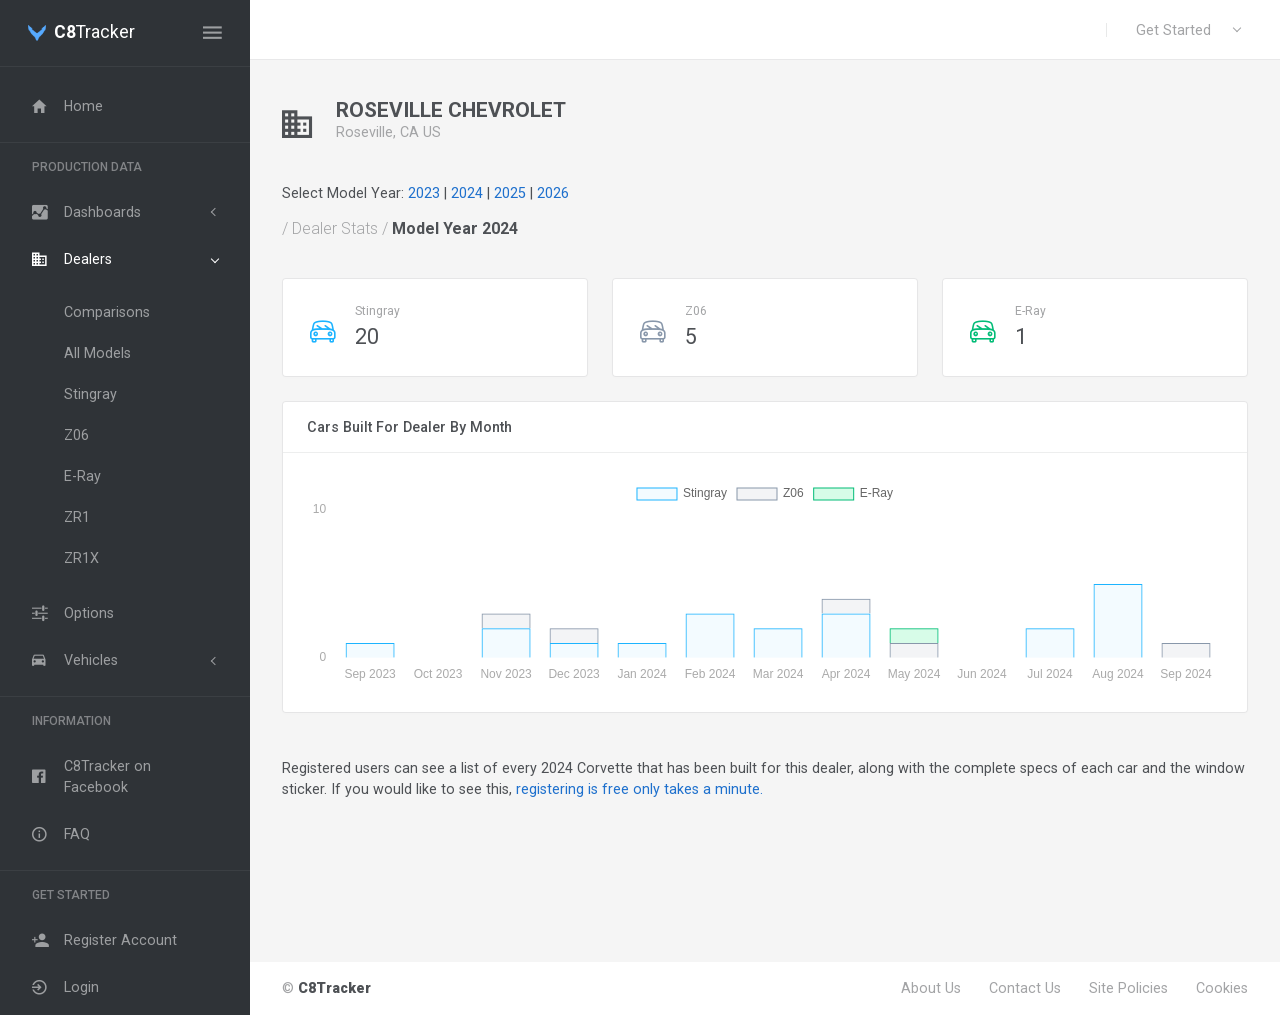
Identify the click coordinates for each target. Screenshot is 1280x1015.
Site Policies (1128, 988)
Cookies (1222, 988)
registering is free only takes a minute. (639, 789)
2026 (553, 193)
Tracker (94, 33)
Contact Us (1025, 988)
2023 (424, 193)
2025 (510, 193)
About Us (931, 988)
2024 (467, 193)
